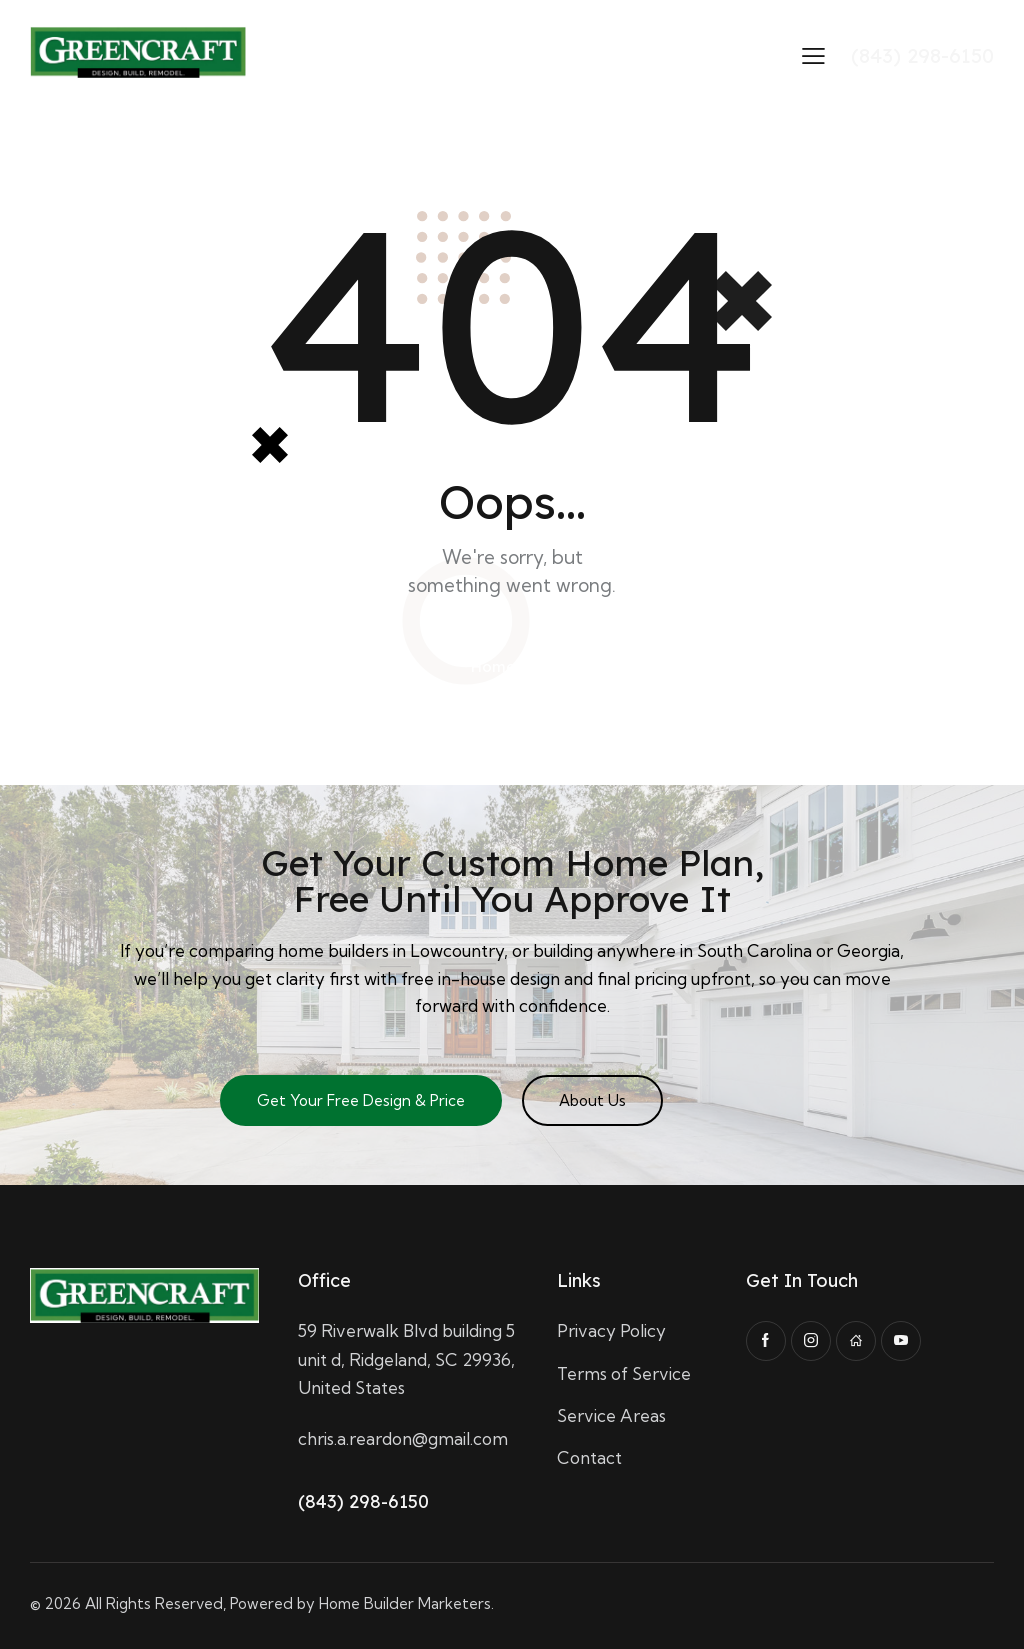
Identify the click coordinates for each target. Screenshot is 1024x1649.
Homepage (512, 666)
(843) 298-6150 (363, 1501)
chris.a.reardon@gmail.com (403, 1438)
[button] (813, 54)
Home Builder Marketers (405, 1603)
